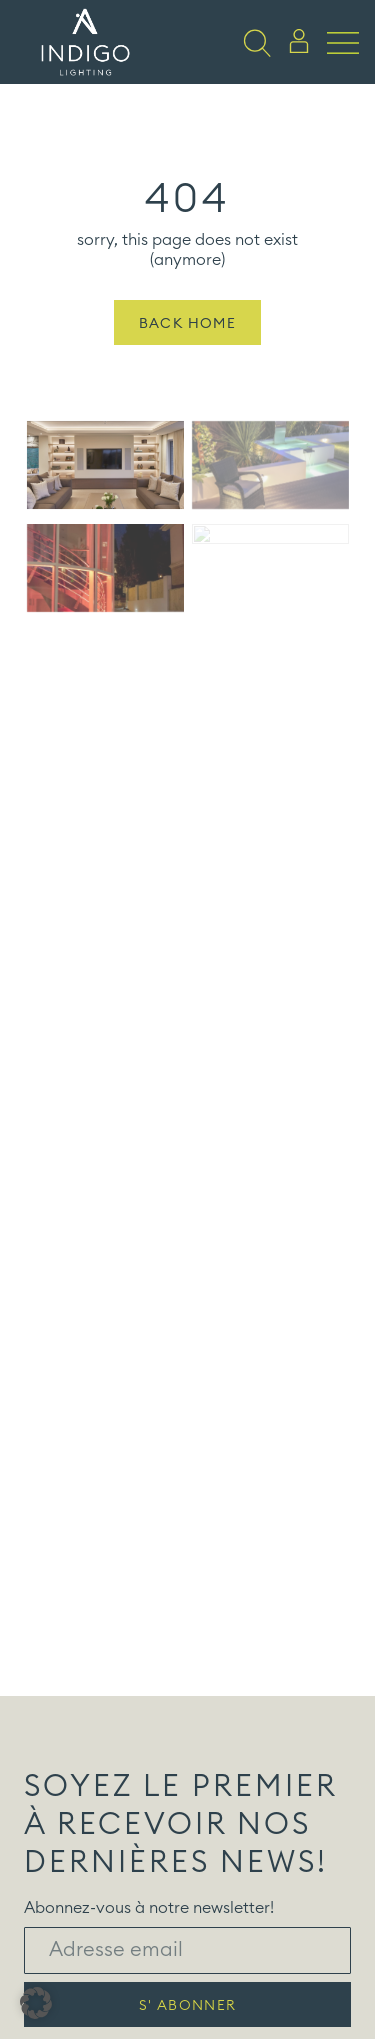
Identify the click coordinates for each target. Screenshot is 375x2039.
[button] (36, 2003)
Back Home (188, 343)
